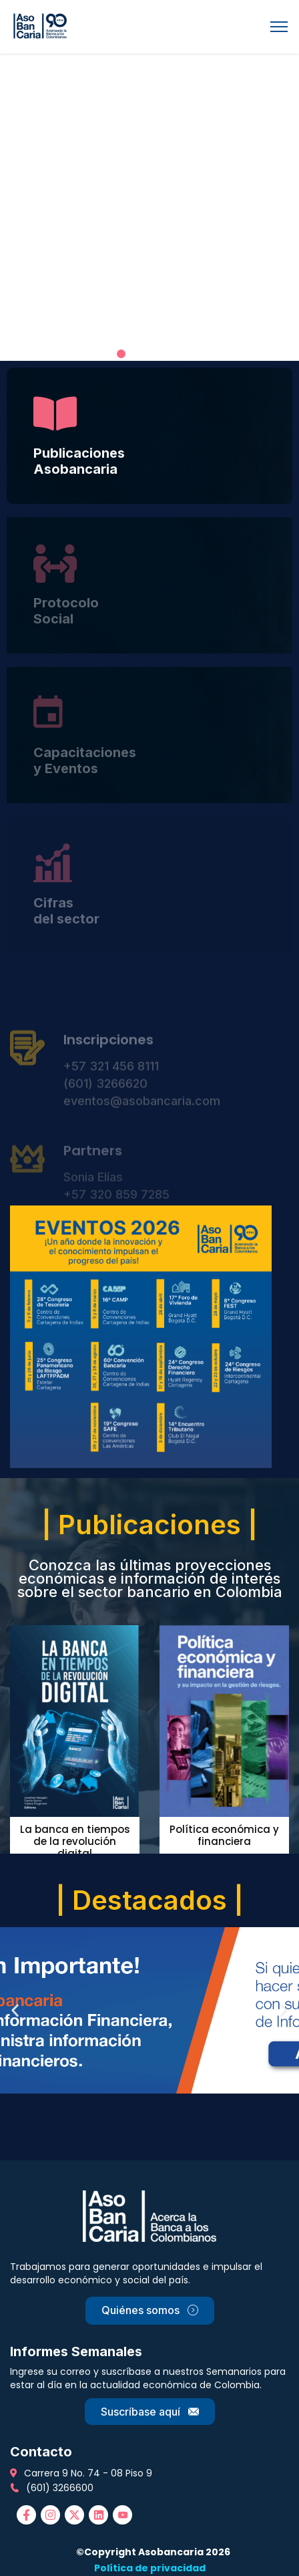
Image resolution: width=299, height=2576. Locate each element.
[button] (121, 353)
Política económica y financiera (224, 1835)
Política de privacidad (150, 2568)
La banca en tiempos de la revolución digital (75, 1841)
